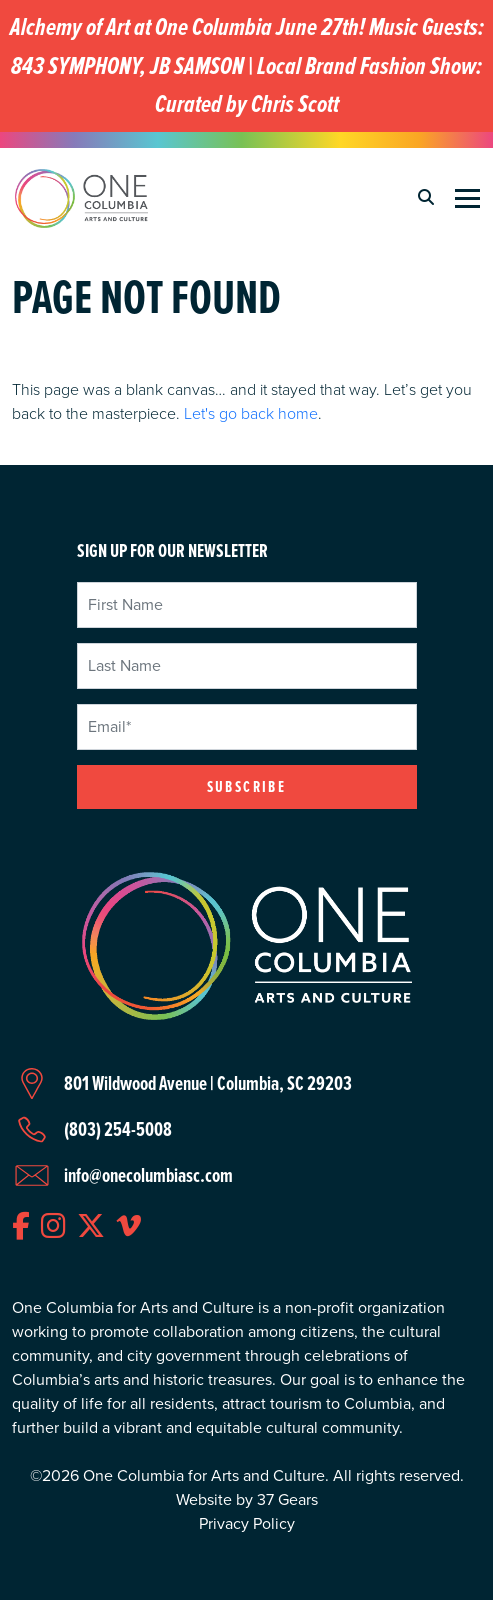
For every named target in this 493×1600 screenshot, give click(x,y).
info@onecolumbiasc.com (148, 1175)
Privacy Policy (247, 1523)
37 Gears (287, 1499)
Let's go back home (251, 413)
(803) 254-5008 (118, 1129)
